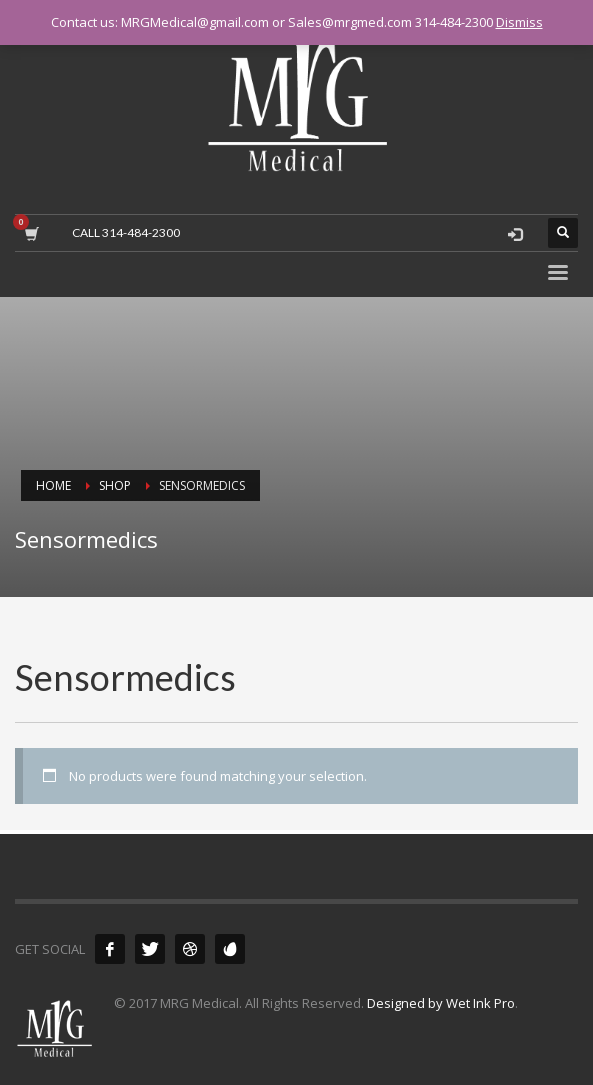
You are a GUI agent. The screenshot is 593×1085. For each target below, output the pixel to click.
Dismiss (519, 22)
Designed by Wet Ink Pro (441, 1003)
